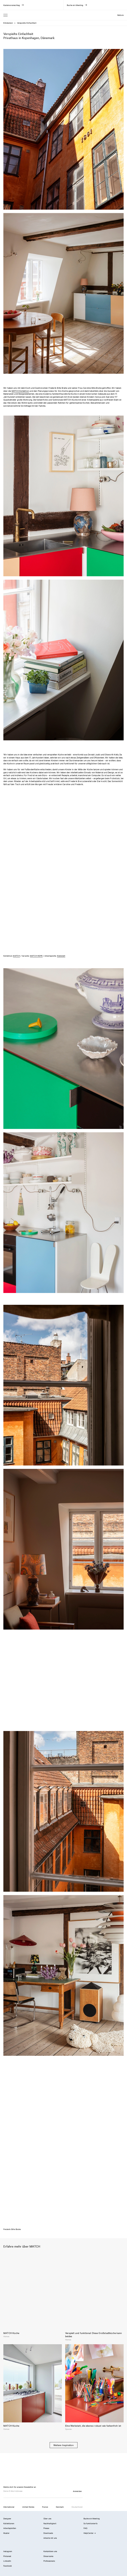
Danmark (60, 2506)
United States (28, 2506)
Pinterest (7, 2556)
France (45, 2506)
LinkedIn (7, 2560)
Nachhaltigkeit (49, 2523)
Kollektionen (8, 2523)
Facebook (7, 2565)
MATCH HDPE (36, 955)
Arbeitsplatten (9, 2528)
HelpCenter (90, 2533)
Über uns (47, 2518)
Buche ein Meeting (92, 2518)
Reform (120, 15)
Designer (7, 2518)
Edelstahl (61, 955)
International (8, 2506)
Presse (46, 2528)
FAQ (85, 2528)
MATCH (16, 955)
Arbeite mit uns (50, 2538)
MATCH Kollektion (20, 390)
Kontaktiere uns (50, 2551)
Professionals (49, 2560)
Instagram (7, 2551)
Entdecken (8, 22)
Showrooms (48, 2556)
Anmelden (77, 2491)
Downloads (48, 2533)
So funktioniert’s (91, 2523)
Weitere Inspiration (63, 2445)
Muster (6, 2533)
